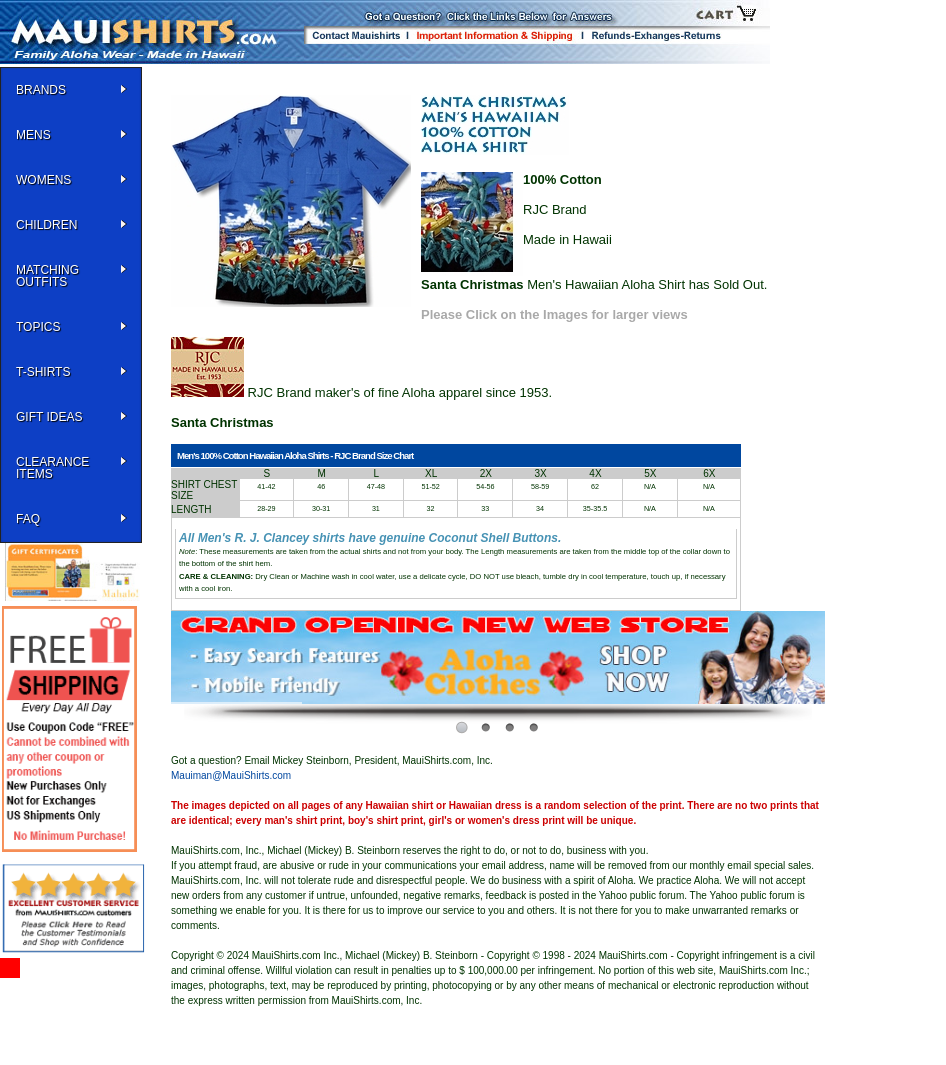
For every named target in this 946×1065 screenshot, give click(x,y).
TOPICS (38, 327)
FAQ (28, 519)
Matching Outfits (47, 276)
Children (46, 225)
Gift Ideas (49, 417)
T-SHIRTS (43, 372)
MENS (33, 135)
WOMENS (43, 180)
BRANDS (41, 90)
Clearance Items (52, 468)
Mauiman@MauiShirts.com (231, 775)
